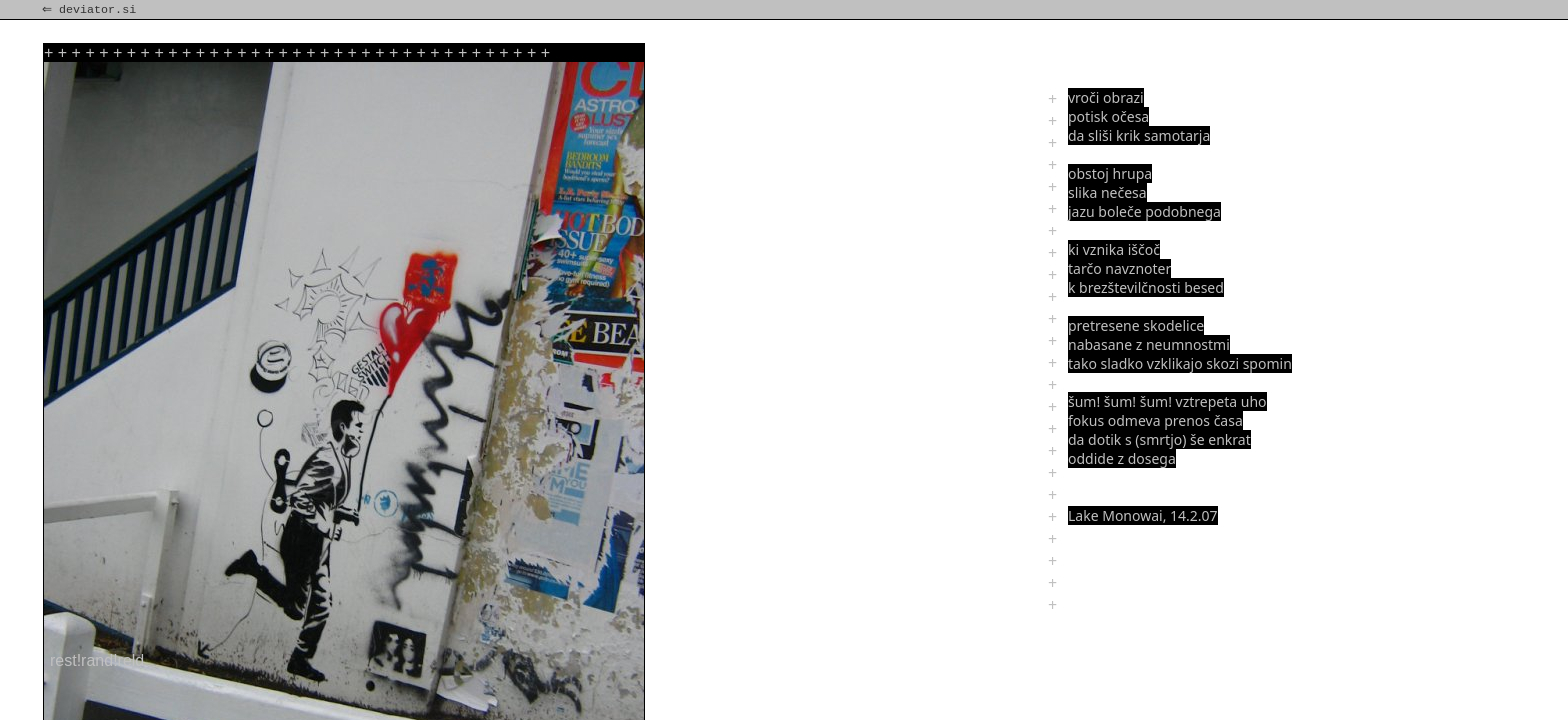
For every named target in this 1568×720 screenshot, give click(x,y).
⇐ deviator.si (91, 10)
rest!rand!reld (97, 660)
